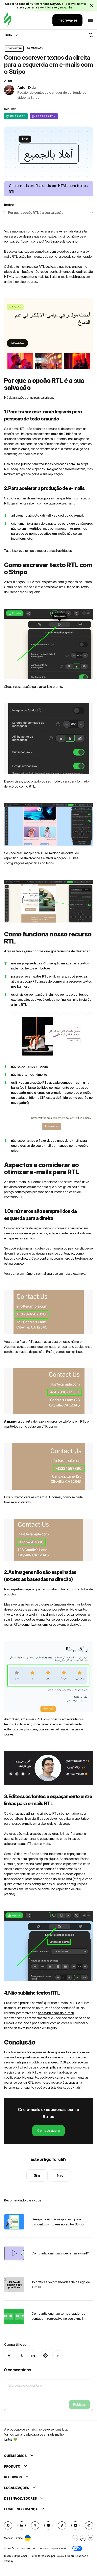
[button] (77, 2548)
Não (60, 2175)
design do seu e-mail (35, 1146)
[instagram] (48, 2525)
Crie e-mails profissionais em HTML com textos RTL (48, 189)
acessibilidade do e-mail (56, 2013)
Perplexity (44, 116)
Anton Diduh (27, 87)
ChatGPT (16, 116)
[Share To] (57, 2355)
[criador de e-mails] (7, 20)
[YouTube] (75, 2525)
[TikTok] (62, 2525)
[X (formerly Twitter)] (21, 2355)
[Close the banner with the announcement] (91, 5)
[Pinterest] (45, 2355)
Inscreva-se (67, 20)
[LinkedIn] (33, 2355)
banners (60, 976)
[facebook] (9, 2355)
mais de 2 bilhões (64, 434)
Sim (37, 2175)
